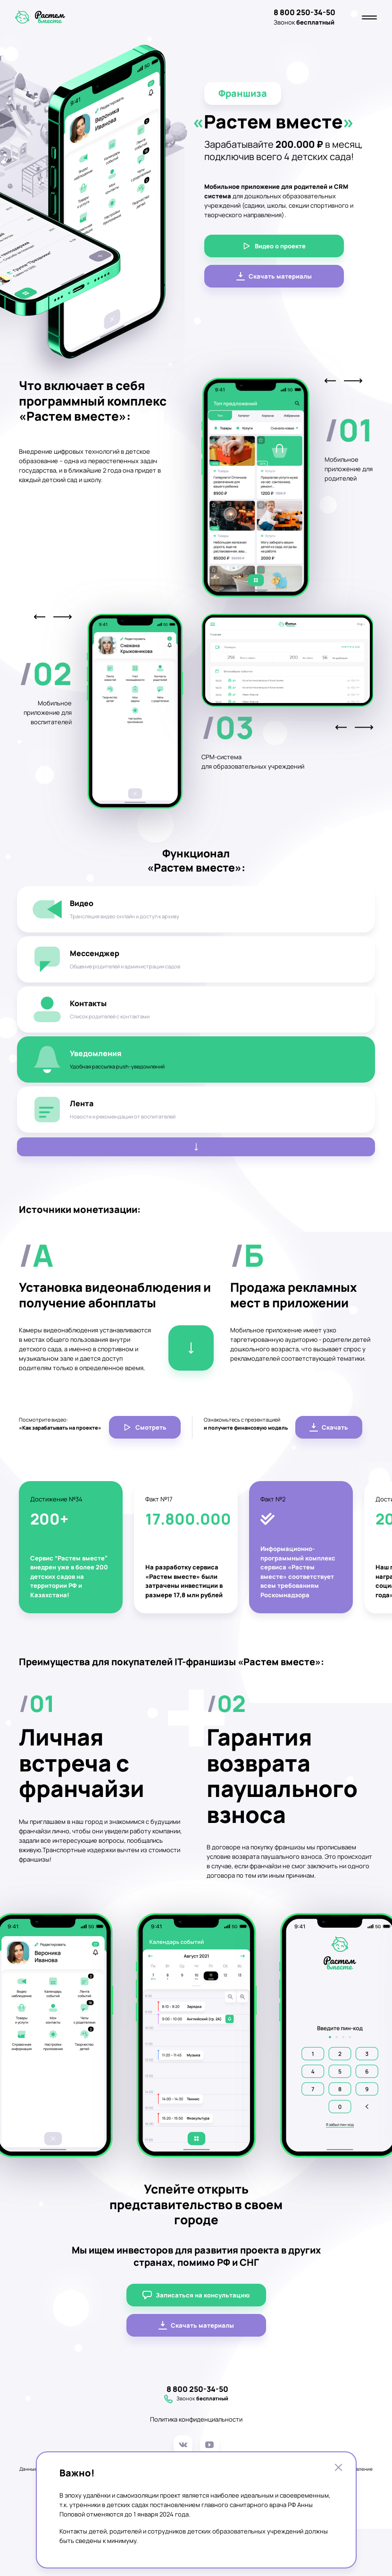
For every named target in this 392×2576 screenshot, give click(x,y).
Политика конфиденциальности (196, 2419)
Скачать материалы (274, 276)
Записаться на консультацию (196, 2295)
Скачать (328, 1427)
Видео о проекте (274, 246)
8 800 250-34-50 (304, 12)
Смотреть (145, 1427)
